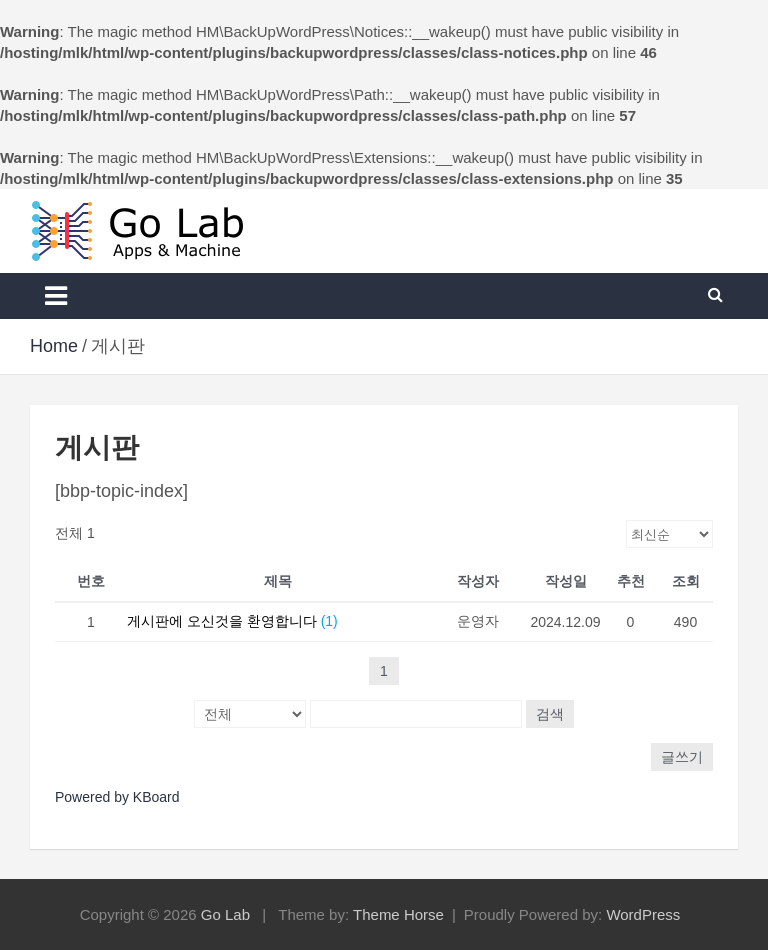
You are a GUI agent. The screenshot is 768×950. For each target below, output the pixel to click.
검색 (550, 714)
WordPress (643, 914)
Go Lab (225, 914)
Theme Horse (398, 914)
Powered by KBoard (117, 797)
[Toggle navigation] (56, 296)
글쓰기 (682, 757)
